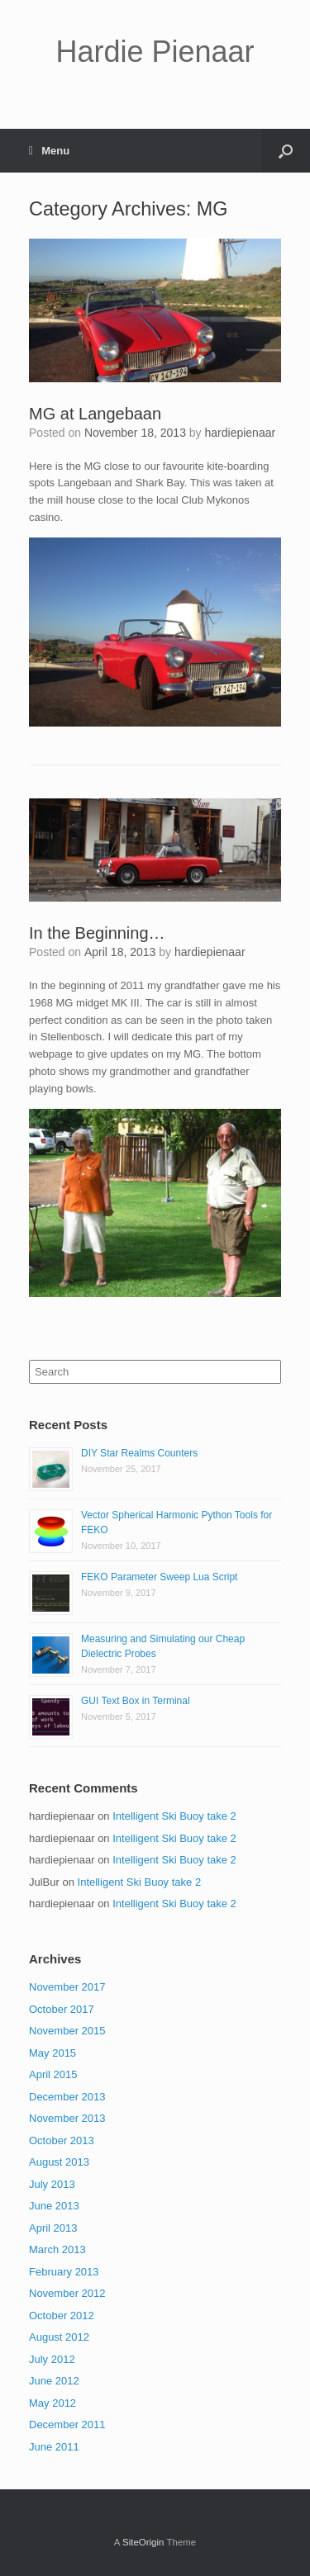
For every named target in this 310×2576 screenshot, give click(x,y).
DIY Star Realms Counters (139, 1453)
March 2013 (57, 2249)
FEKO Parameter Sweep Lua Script (159, 1577)
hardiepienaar (240, 432)
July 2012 (52, 2359)
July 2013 (52, 2184)
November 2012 (67, 2293)
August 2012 (59, 2337)
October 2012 (61, 2315)
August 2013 (59, 2162)
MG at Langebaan (95, 414)
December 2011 (67, 2424)
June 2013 (54, 2206)
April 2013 (53, 2228)
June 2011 (54, 2447)
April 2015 (53, 2074)
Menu (49, 150)
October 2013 (61, 2140)
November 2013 (67, 2118)
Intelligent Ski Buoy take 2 (174, 1816)
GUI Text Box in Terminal (135, 1701)
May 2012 (52, 2403)
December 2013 (67, 2097)
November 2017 (67, 1987)
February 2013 (64, 2272)
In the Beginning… (97, 933)
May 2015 (52, 2053)
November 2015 (67, 2030)
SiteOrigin (143, 2542)
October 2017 (61, 2009)
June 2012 (54, 2381)
